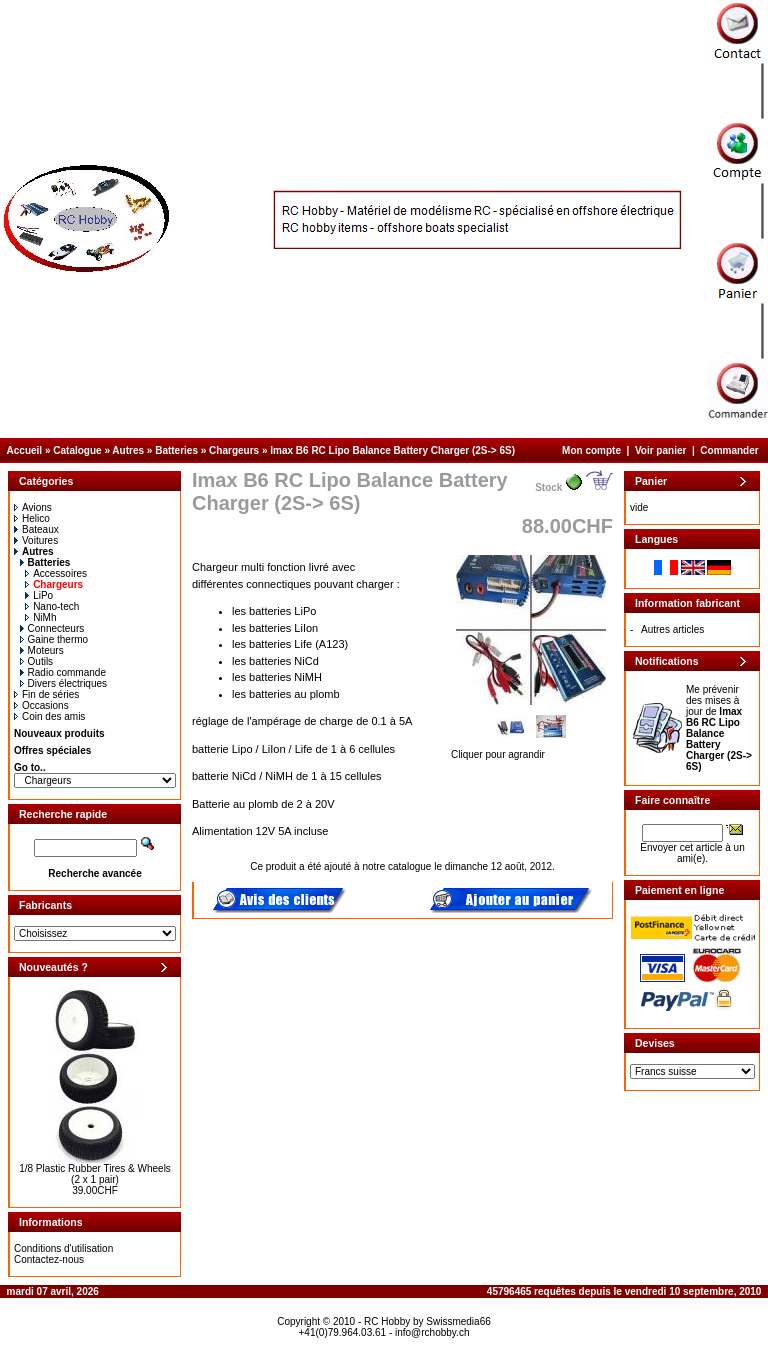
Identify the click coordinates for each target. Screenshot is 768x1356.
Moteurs (42, 650)
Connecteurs (52, 628)
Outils (37, 661)
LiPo (39, 595)
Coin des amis (49, 716)
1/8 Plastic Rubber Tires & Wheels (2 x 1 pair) (95, 1174)
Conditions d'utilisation (63, 1248)
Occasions (41, 705)
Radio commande (63, 672)
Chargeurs (234, 450)
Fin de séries (46, 694)
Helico (32, 518)
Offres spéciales (52, 750)
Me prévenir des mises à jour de (719, 728)
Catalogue (77, 450)
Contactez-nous (49, 1259)
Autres (128, 450)
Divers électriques (63, 683)
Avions (33, 507)
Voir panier (661, 450)
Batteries (176, 450)
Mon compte (591, 450)
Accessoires (56, 573)
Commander (729, 450)
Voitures (36, 540)
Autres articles (672, 629)
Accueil (25, 450)
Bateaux (36, 529)
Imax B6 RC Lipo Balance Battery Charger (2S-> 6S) (392, 450)
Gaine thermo (54, 639)
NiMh (40, 617)
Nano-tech (52, 606)
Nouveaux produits (59, 733)
